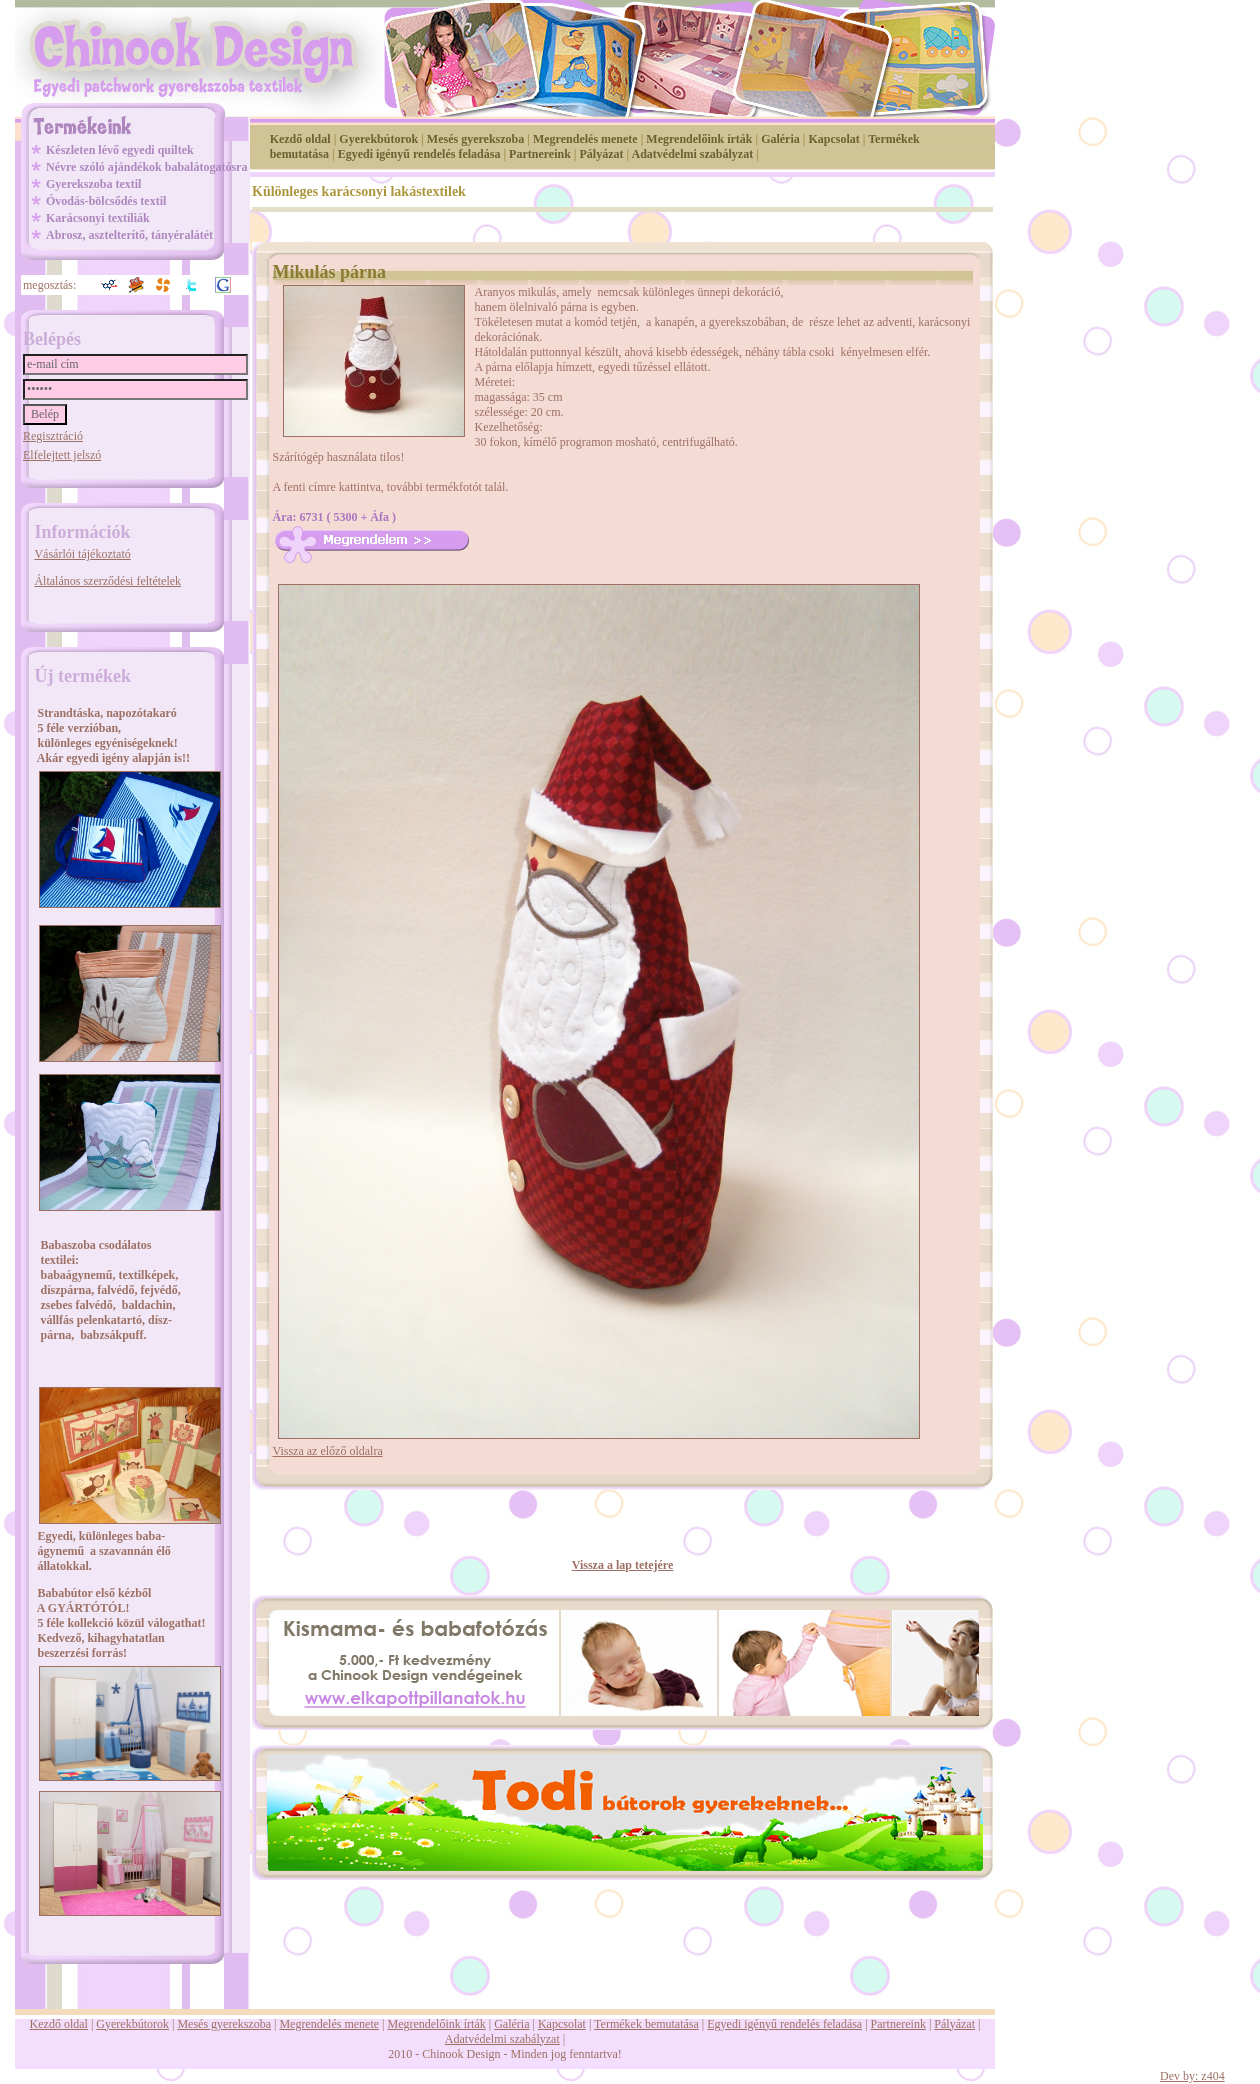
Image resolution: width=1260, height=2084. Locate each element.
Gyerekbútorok (378, 139)
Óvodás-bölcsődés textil (106, 201)
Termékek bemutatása (646, 2024)
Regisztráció (53, 436)
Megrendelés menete (585, 139)
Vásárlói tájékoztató (82, 554)
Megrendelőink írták (699, 139)
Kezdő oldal (300, 139)
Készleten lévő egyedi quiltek (120, 150)
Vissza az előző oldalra (328, 1451)
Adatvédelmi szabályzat (693, 154)
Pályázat (602, 154)
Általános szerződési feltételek (107, 581)
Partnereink (540, 154)
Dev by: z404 (1192, 2076)
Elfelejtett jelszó (62, 455)
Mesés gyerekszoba (475, 139)
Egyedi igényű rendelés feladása (419, 154)
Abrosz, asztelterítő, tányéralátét (129, 235)
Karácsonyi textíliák (98, 218)
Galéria (780, 139)
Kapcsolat (833, 139)
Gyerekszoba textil (93, 184)
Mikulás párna (330, 272)
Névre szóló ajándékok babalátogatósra (146, 167)
